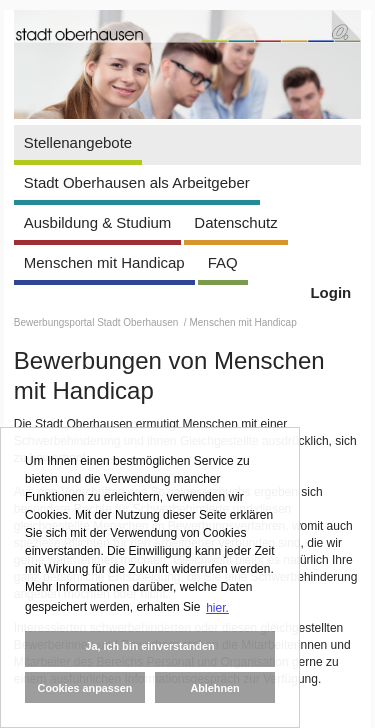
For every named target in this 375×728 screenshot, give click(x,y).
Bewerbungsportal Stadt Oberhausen (97, 322)
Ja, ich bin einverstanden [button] (149, 646)
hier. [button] (217, 608)
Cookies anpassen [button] (85, 688)
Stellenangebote (78, 142)
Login (330, 292)
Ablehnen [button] (214, 688)
